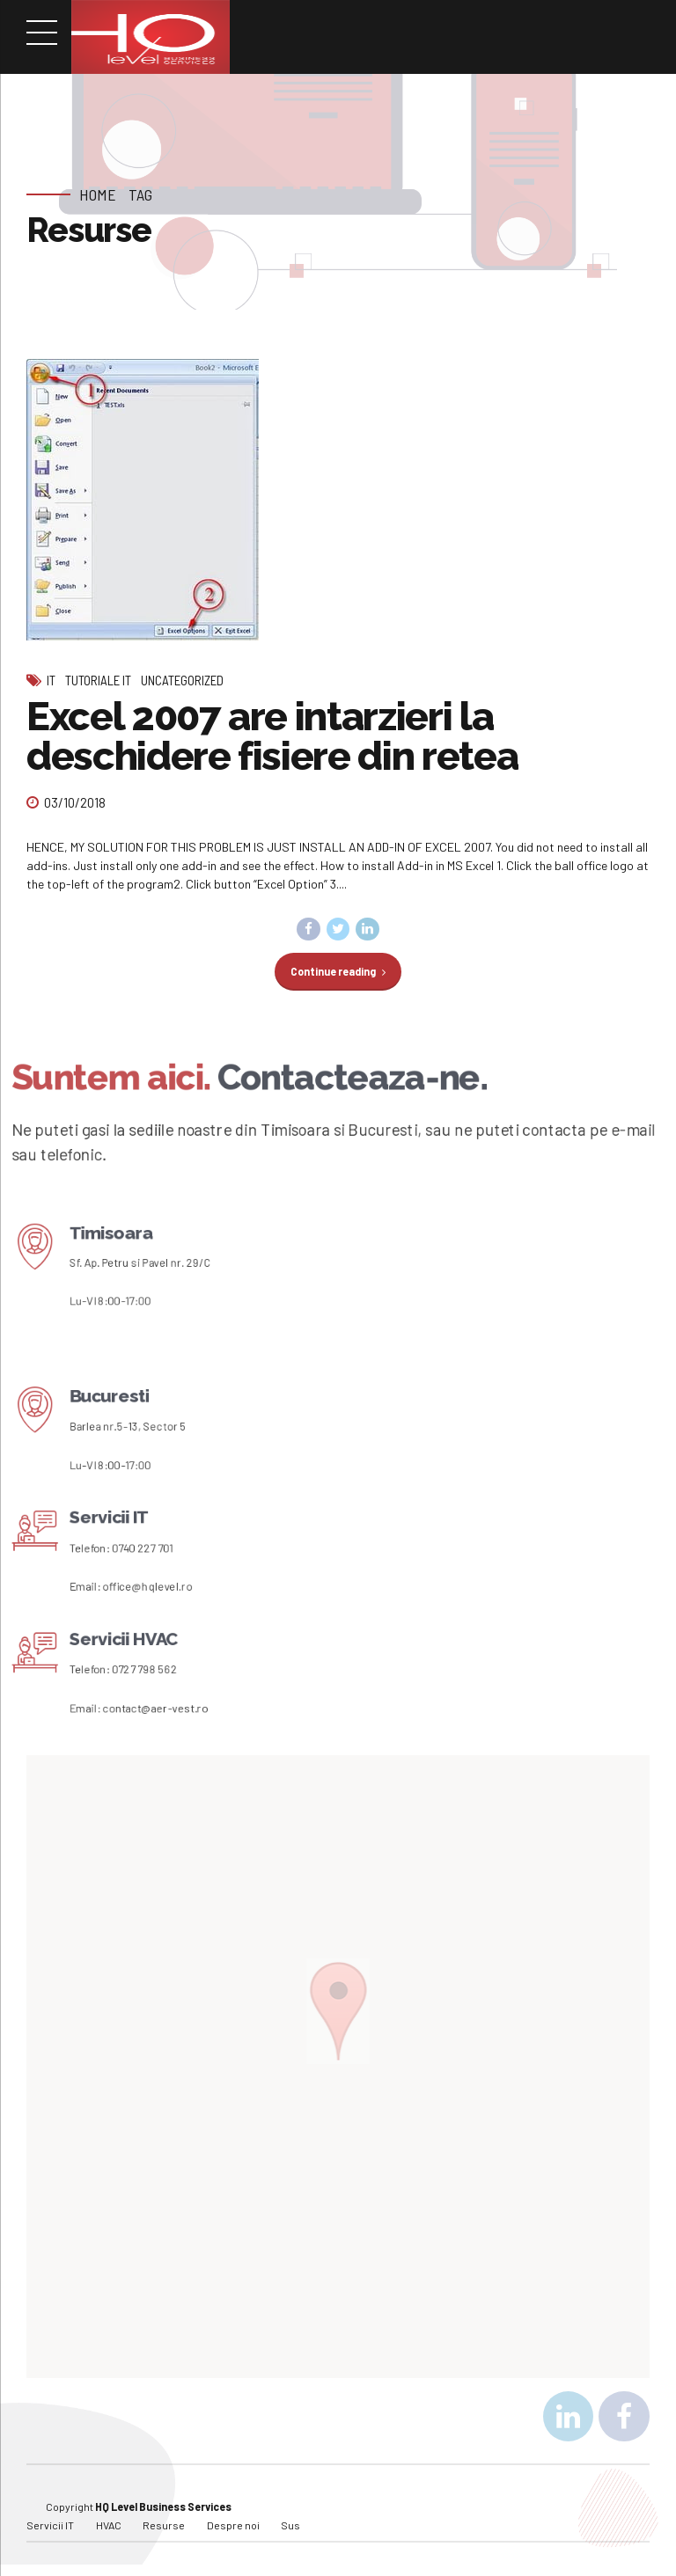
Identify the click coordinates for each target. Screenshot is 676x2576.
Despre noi (233, 2526)
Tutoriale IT (98, 680)
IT (51, 680)
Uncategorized (182, 680)
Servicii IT (50, 2526)
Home (97, 194)
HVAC (108, 2526)
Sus (290, 2526)
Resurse (164, 2526)
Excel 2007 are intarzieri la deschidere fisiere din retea (272, 736)
